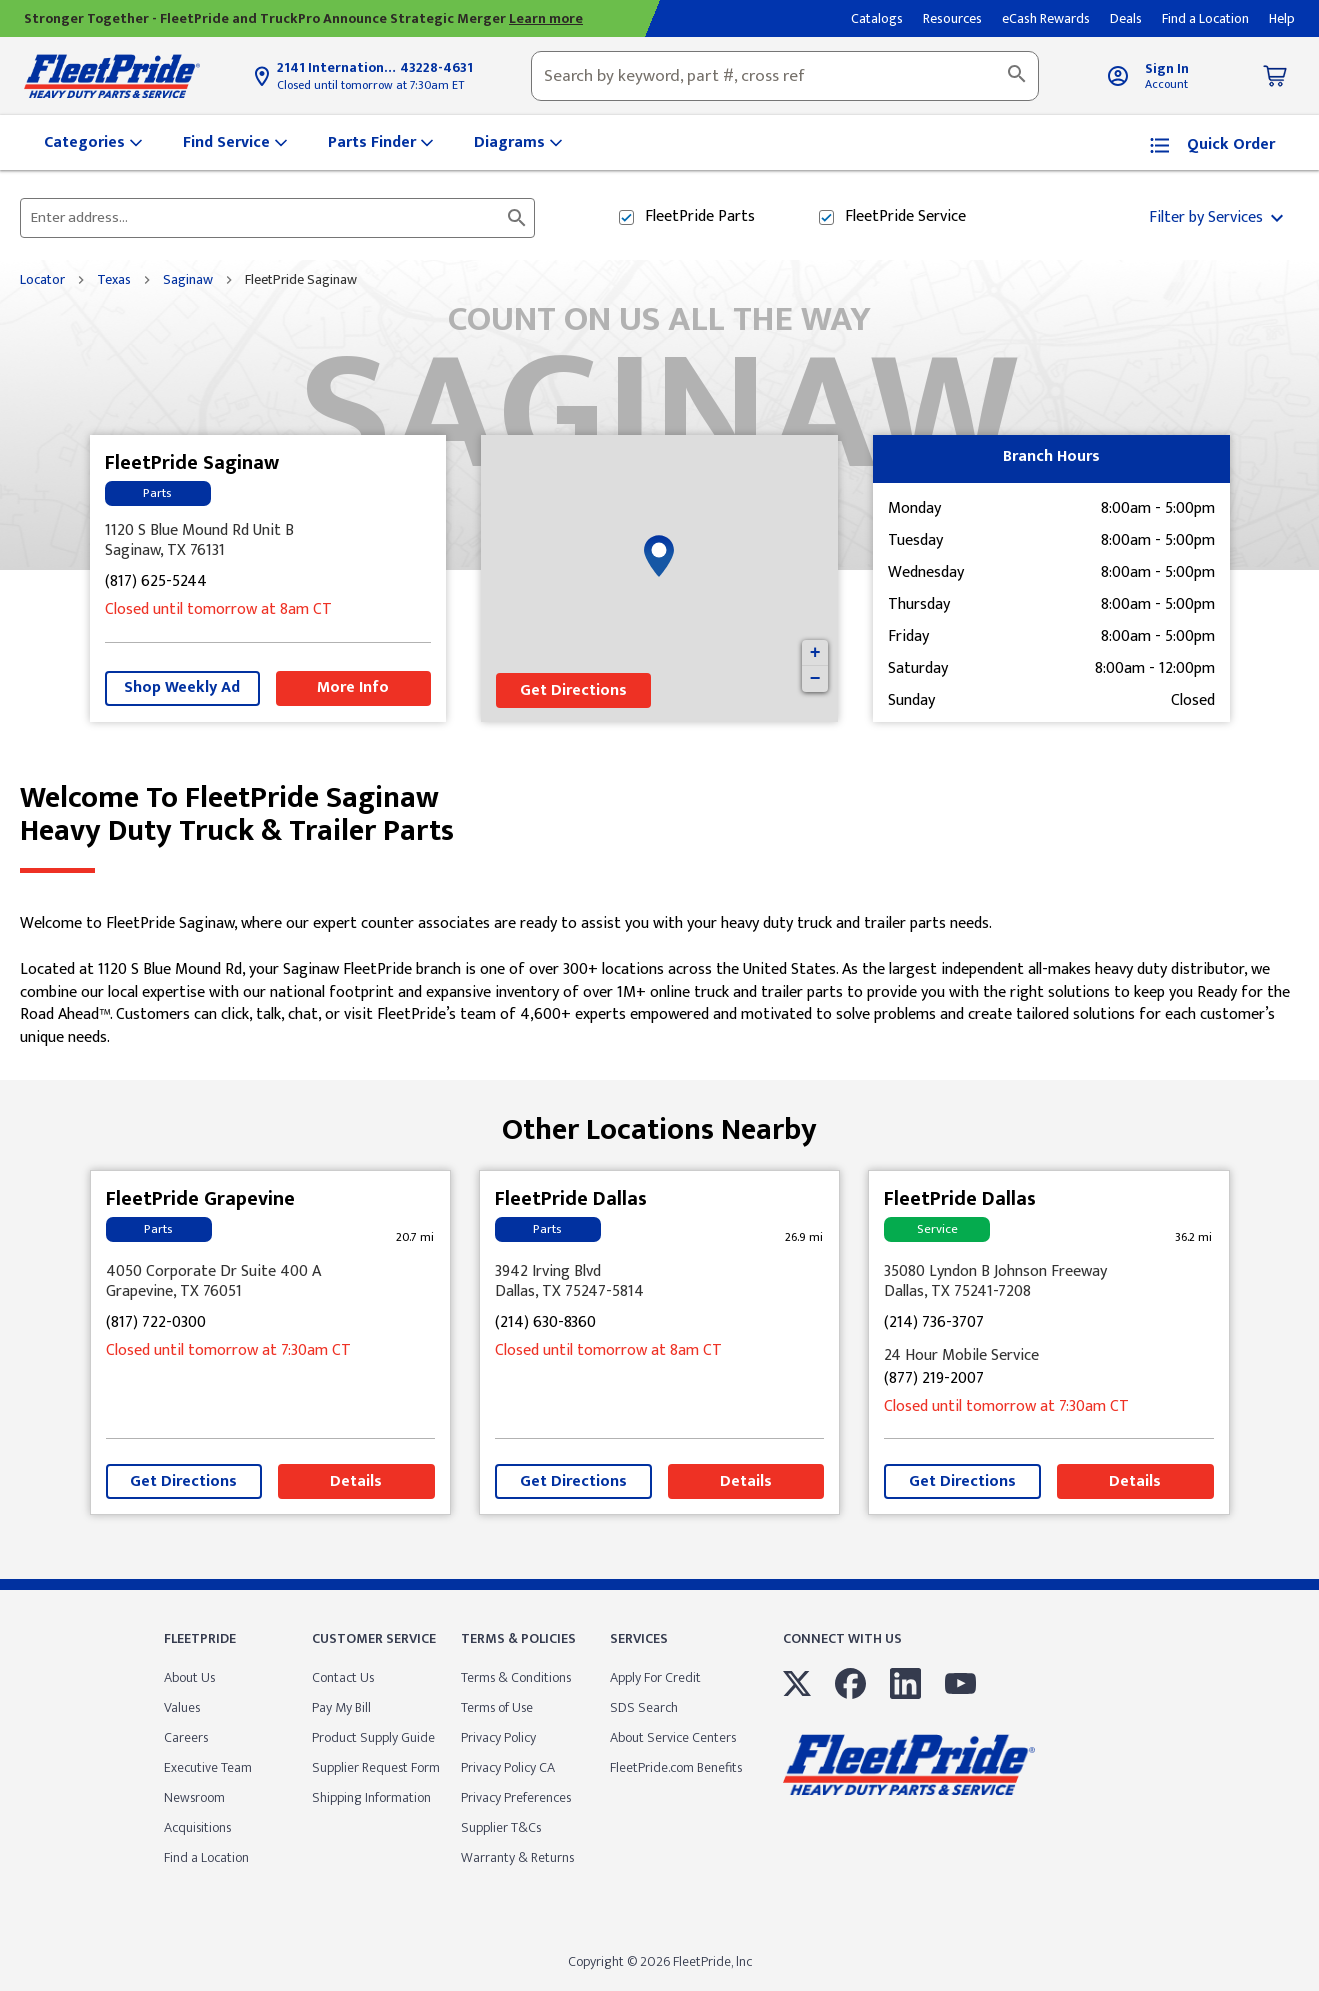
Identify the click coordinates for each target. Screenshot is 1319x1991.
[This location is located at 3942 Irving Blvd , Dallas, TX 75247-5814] (659, 1282)
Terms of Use (497, 1707)
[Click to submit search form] (517, 218)
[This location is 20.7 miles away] (415, 1237)
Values (182, 1707)
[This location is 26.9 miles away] (804, 1237)
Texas (114, 280)
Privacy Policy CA (508, 1767)
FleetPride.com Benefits (676, 1767)
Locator (42, 280)
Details (356, 1481)
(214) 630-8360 (545, 1323)
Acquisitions (197, 1827)
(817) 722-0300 (156, 1323)
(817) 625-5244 (156, 582)
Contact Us (343, 1677)
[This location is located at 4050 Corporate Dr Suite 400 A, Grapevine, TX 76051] (270, 1282)
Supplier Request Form (376, 1767)
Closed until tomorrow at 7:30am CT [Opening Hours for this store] (228, 1351)
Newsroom (194, 1797)
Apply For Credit (655, 1677)
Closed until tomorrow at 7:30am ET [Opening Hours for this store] (370, 85)
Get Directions (573, 690)
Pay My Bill (341, 1707)
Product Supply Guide (373, 1737)
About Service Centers (673, 1737)
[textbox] (785, 76)
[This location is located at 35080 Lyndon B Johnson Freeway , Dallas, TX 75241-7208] (1048, 1282)
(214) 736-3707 (934, 1323)
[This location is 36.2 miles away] (1194, 1237)
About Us (189, 1677)
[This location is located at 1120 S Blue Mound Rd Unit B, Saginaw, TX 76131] (268, 541)
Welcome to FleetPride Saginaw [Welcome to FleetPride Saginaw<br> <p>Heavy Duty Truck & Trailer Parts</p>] (659, 815)
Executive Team (208, 1767)
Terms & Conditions (516, 1677)
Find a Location (206, 1857)
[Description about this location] (659, 981)
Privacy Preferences (516, 1797)
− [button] (815, 679)
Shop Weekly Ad (182, 687)
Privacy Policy (498, 1737)
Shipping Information (371, 1797)
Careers (186, 1737)
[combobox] (785, 76)
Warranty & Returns (517, 1857)
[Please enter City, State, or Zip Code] (265, 218)
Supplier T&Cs (501, 1827)
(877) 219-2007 (934, 1379)
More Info (353, 687)
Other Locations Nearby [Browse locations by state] (659, 1122)
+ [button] (815, 653)
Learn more (546, 18)
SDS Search (644, 1707)
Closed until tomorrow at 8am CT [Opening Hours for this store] (218, 610)
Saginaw (188, 280)
